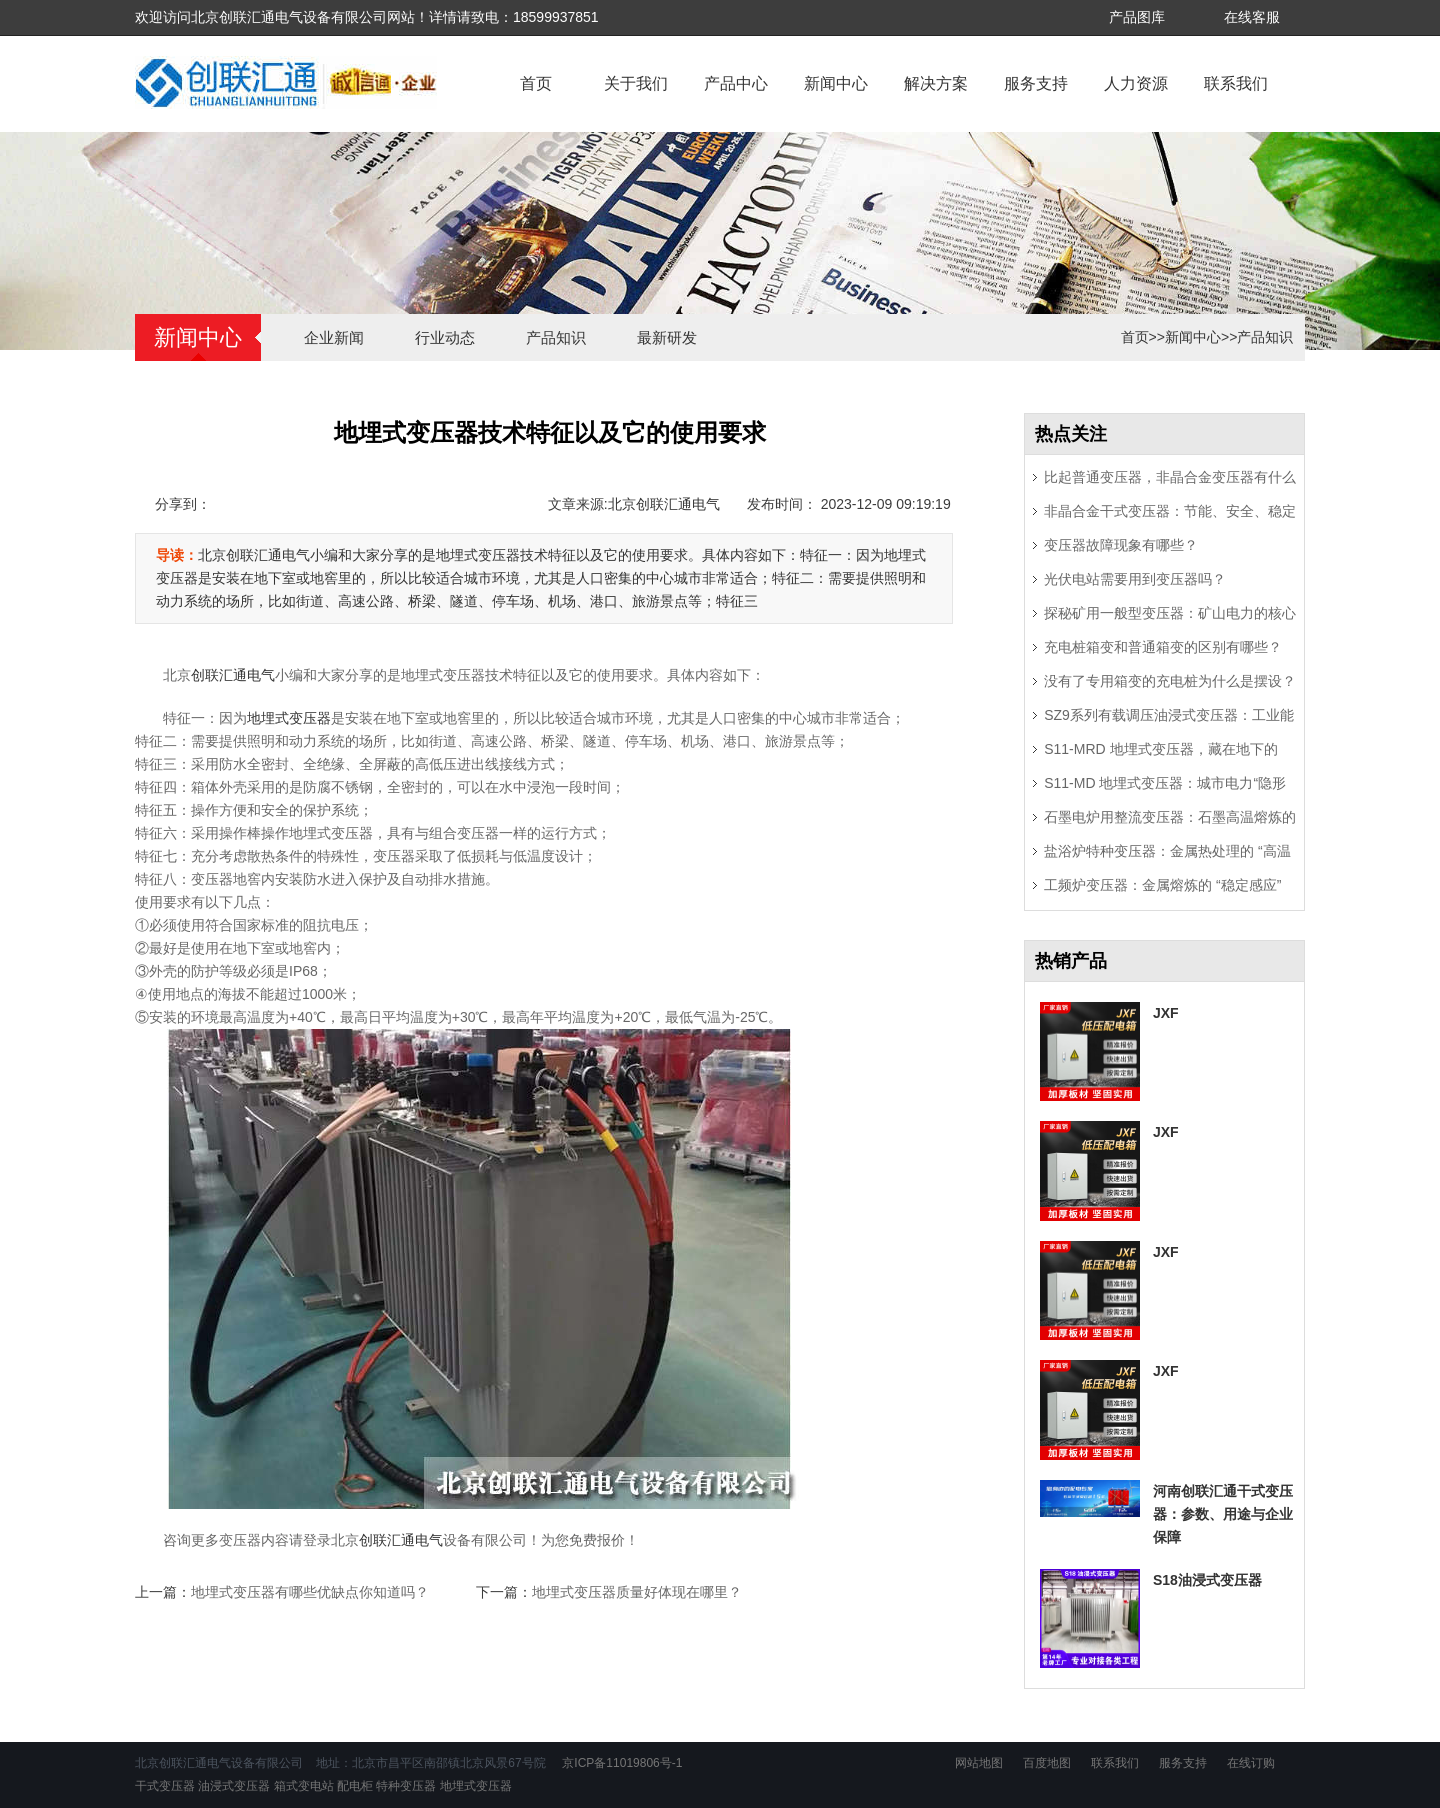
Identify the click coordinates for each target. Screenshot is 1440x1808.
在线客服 (1252, 17)
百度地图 (1047, 1763)
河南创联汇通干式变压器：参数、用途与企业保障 (1223, 1514)
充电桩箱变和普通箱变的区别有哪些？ (1163, 647)
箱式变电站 (304, 1786)
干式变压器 (165, 1786)
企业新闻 (334, 337)
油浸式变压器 (234, 1786)
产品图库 (1137, 17)
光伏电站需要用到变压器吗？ (1135, 579)
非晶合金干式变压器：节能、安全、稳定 (1170, 511)
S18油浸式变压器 (1207, 1580)
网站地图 (979, 1763)
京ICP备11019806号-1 (620, 1763)
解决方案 (936, 83)
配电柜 (355, 1786)
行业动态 (445, 337)
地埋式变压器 (289, 718)
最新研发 (667, 337)
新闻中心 (836, 83)
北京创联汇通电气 (664, 504)
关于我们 (636, 83)
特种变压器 (406, 1786)
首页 (536, 83)
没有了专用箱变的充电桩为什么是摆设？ (1170, 681)
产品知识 (556, 337)
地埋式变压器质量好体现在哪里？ (637, 1592)
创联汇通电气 (233, 675)
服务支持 (1036, 83)
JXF (1166, 1013)
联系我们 (1236, 83)
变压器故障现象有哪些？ (1121, 545)
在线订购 (1251, 1763)
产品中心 (736, 83)
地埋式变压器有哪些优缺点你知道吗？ (310, 1592)
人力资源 (1136, 83)
